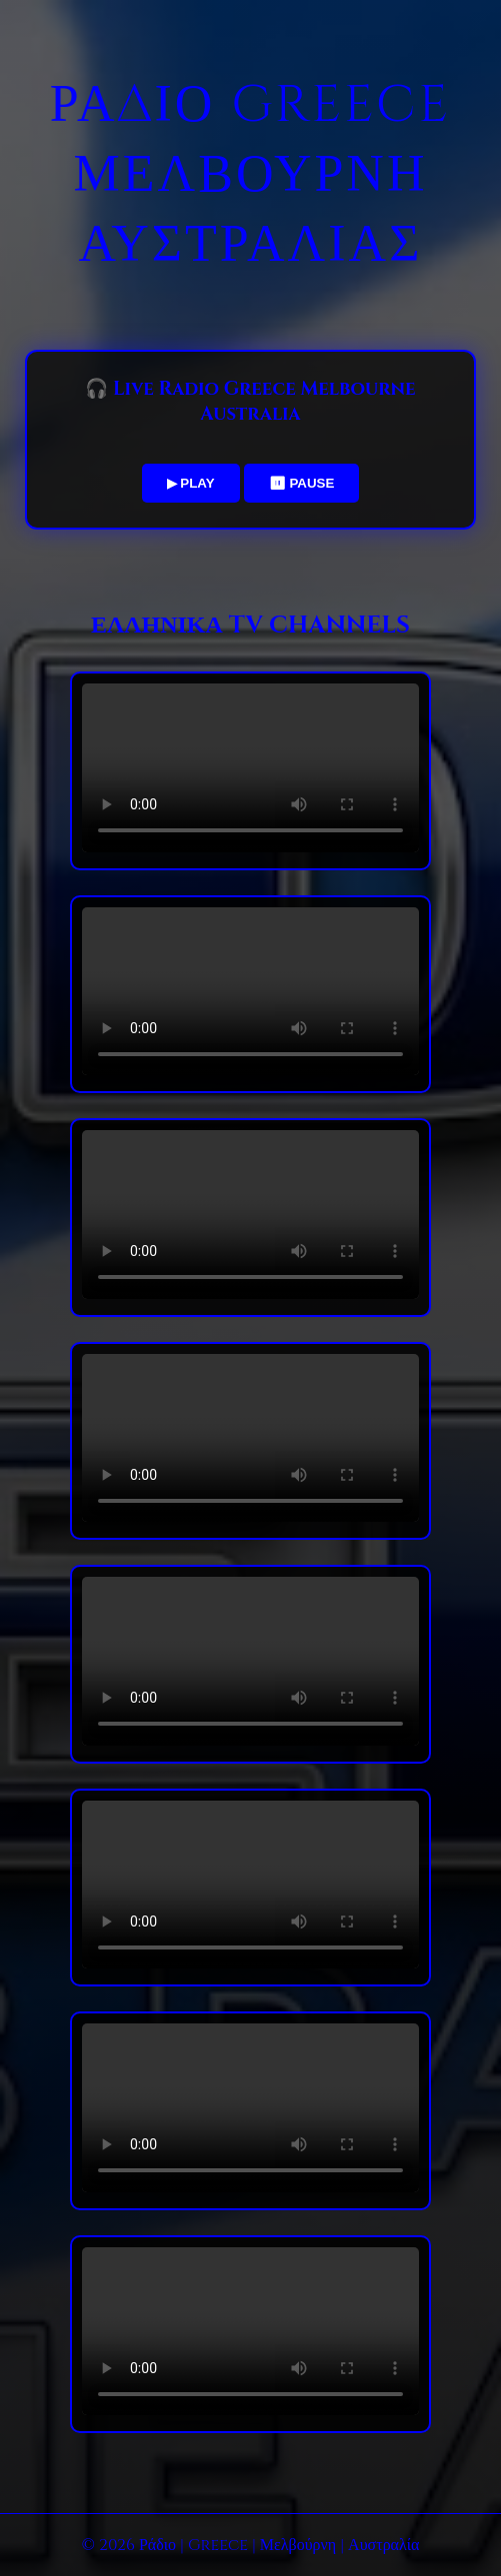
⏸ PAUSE (302, 483)
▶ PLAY (191, 483)
